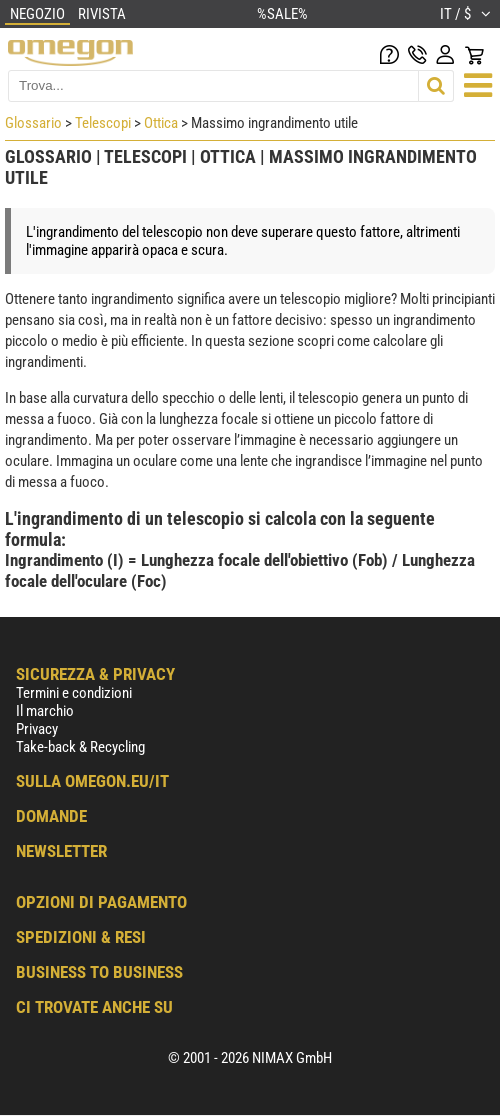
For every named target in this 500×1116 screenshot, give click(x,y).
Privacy (37, 729)
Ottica (161, 123)
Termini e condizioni (74, 693)
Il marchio (45, 711)
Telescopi (103, 123)
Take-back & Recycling (80, 747)
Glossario (33, 123)
